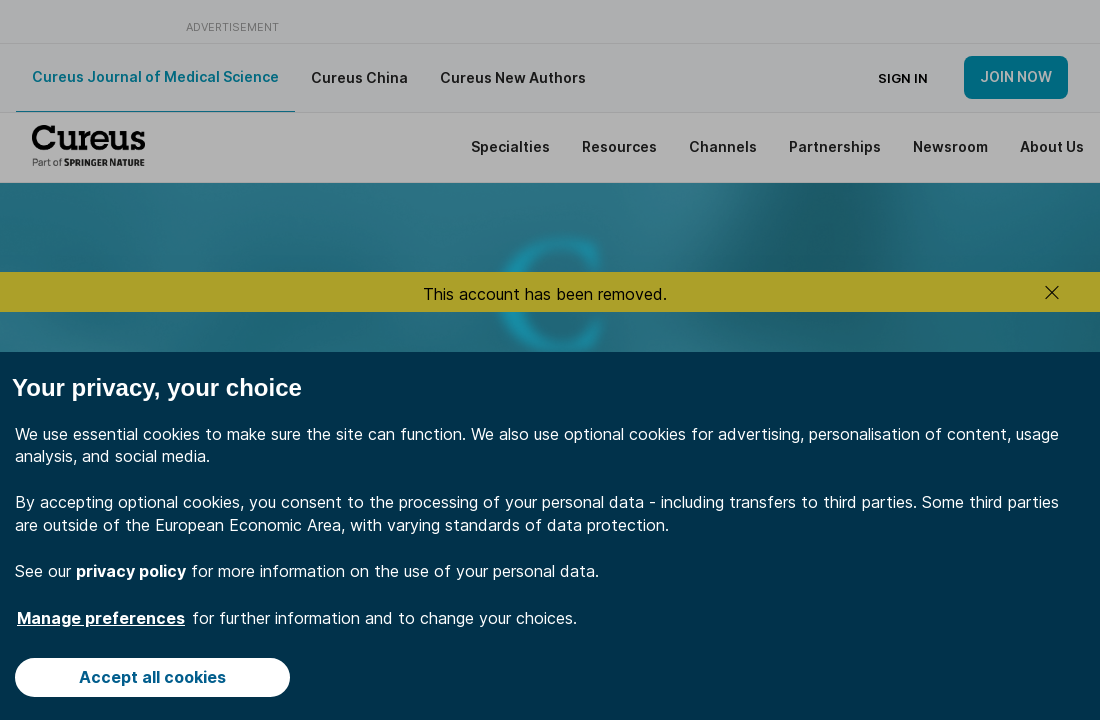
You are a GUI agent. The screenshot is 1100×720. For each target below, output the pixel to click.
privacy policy (131, 571)
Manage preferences (101, 618)
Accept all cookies (152, 677)
